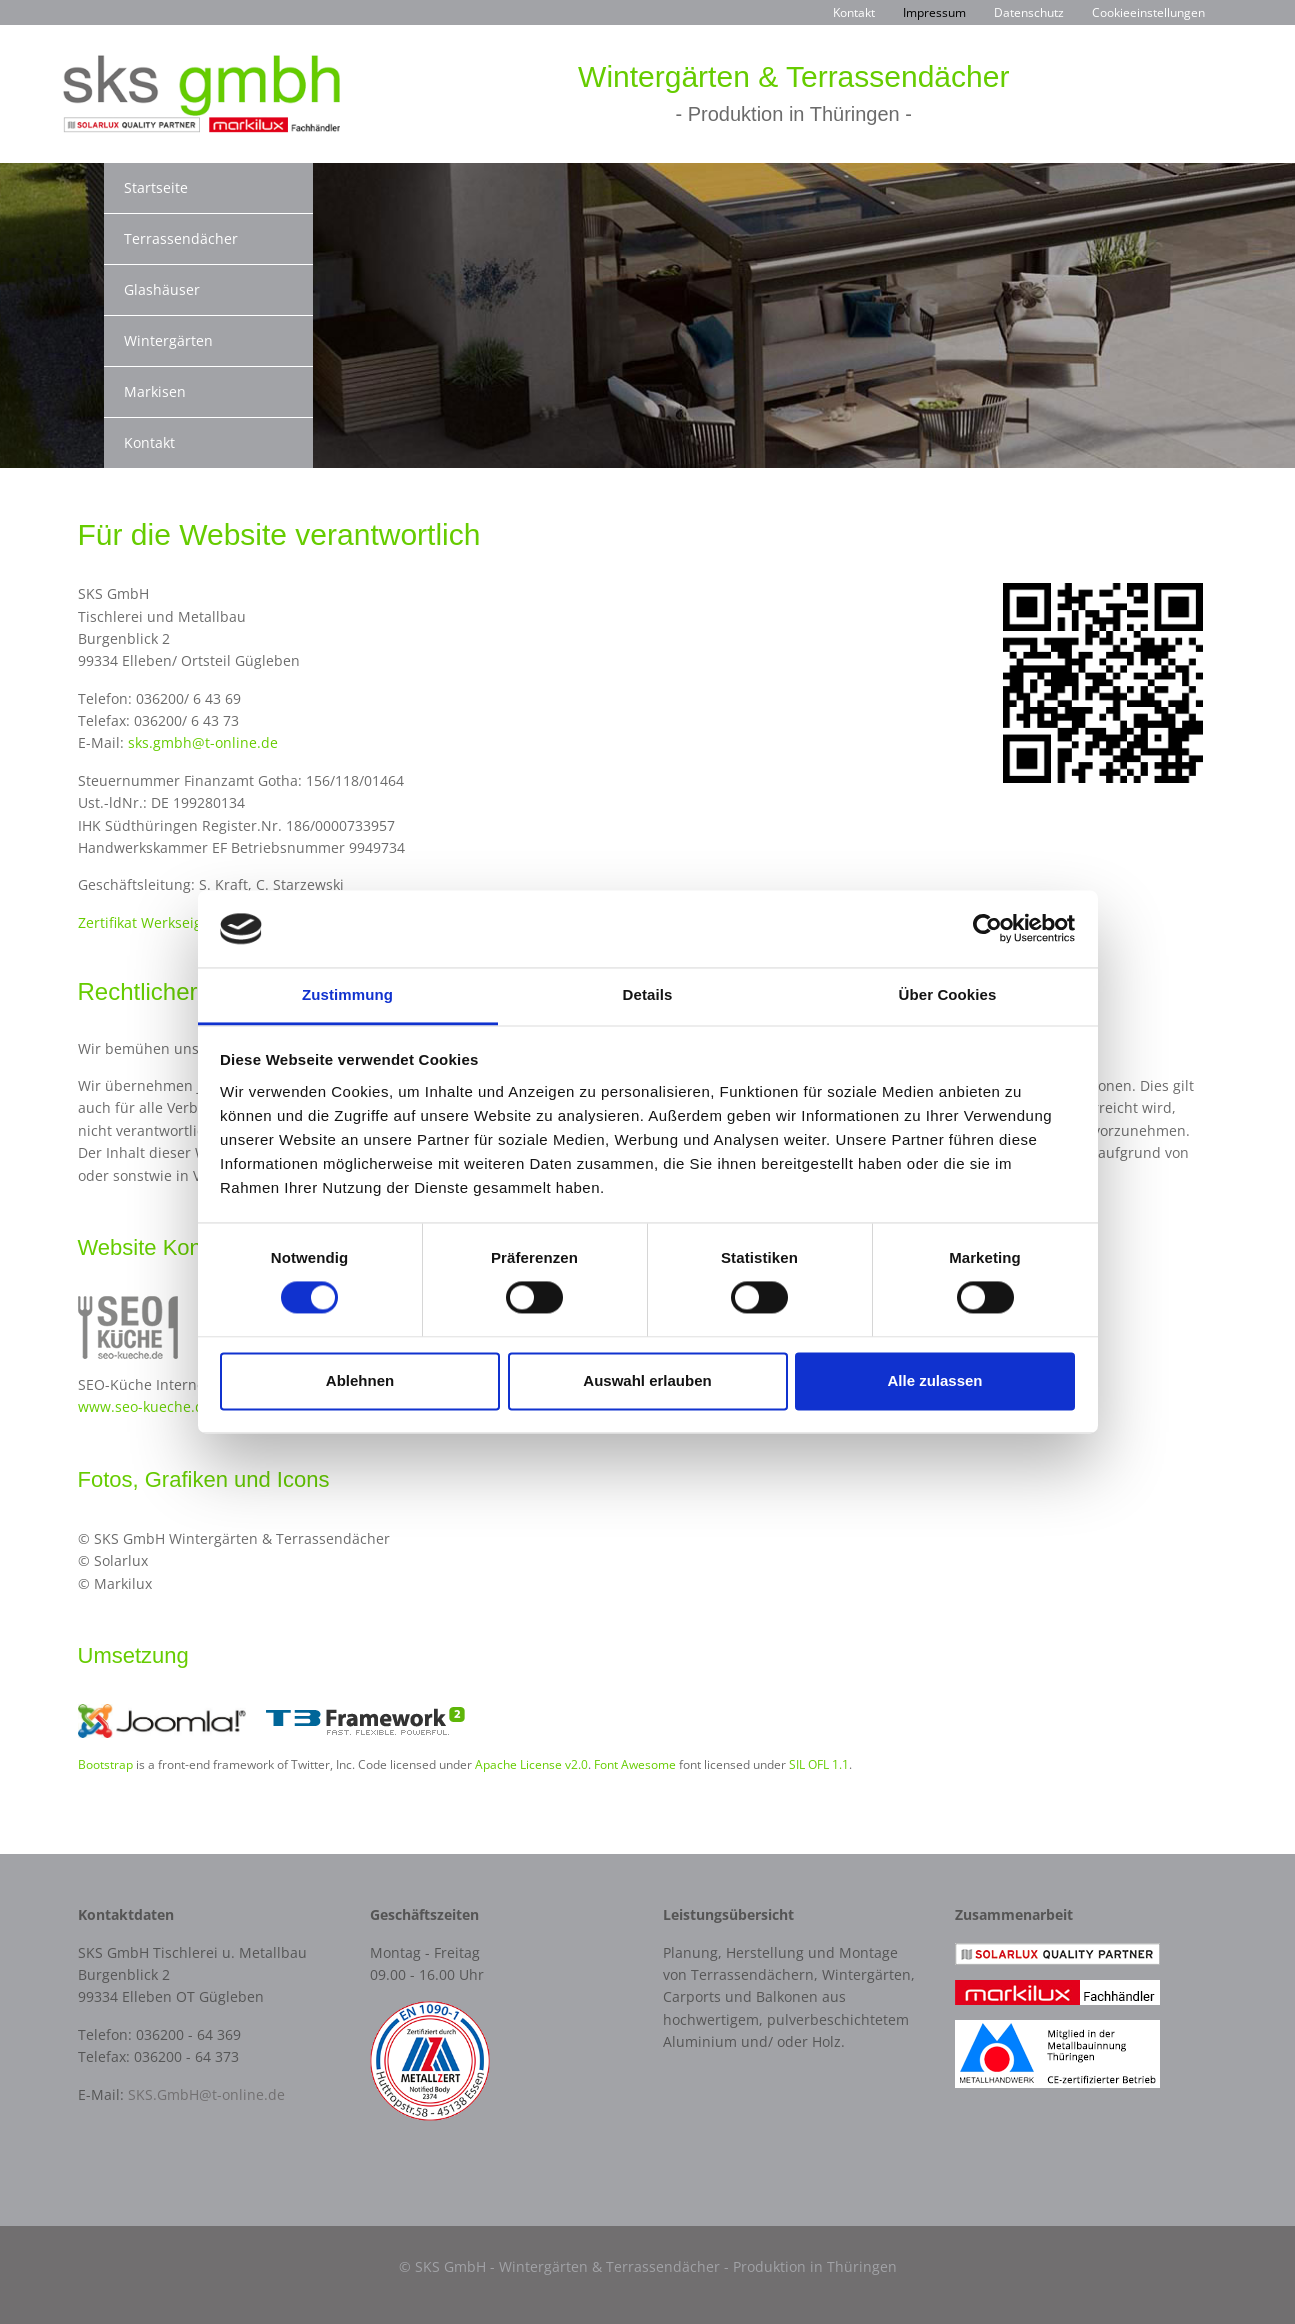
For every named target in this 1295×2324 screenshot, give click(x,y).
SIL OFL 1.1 (819, 1764)
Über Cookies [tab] (948, 994)
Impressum (934, 12)
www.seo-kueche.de (145, 1406)
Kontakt (854, 12)
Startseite (156, 187)
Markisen (155, 391)
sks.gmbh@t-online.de (203, 742)
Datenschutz (1029, 12)
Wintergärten (168, 340)
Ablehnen (360, 1380)
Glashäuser (162, 289)
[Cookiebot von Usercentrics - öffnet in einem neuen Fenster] (987, 929)
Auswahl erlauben (647, 1380)
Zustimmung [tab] (347, 994)
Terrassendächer (181, 238)
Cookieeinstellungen (1148, 12)
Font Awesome (635, 1764)
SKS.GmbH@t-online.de (206, 2094)
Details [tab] (648, 994)
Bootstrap (105, 1764)
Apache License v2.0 (531, 1764)
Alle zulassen (934, 1380)
